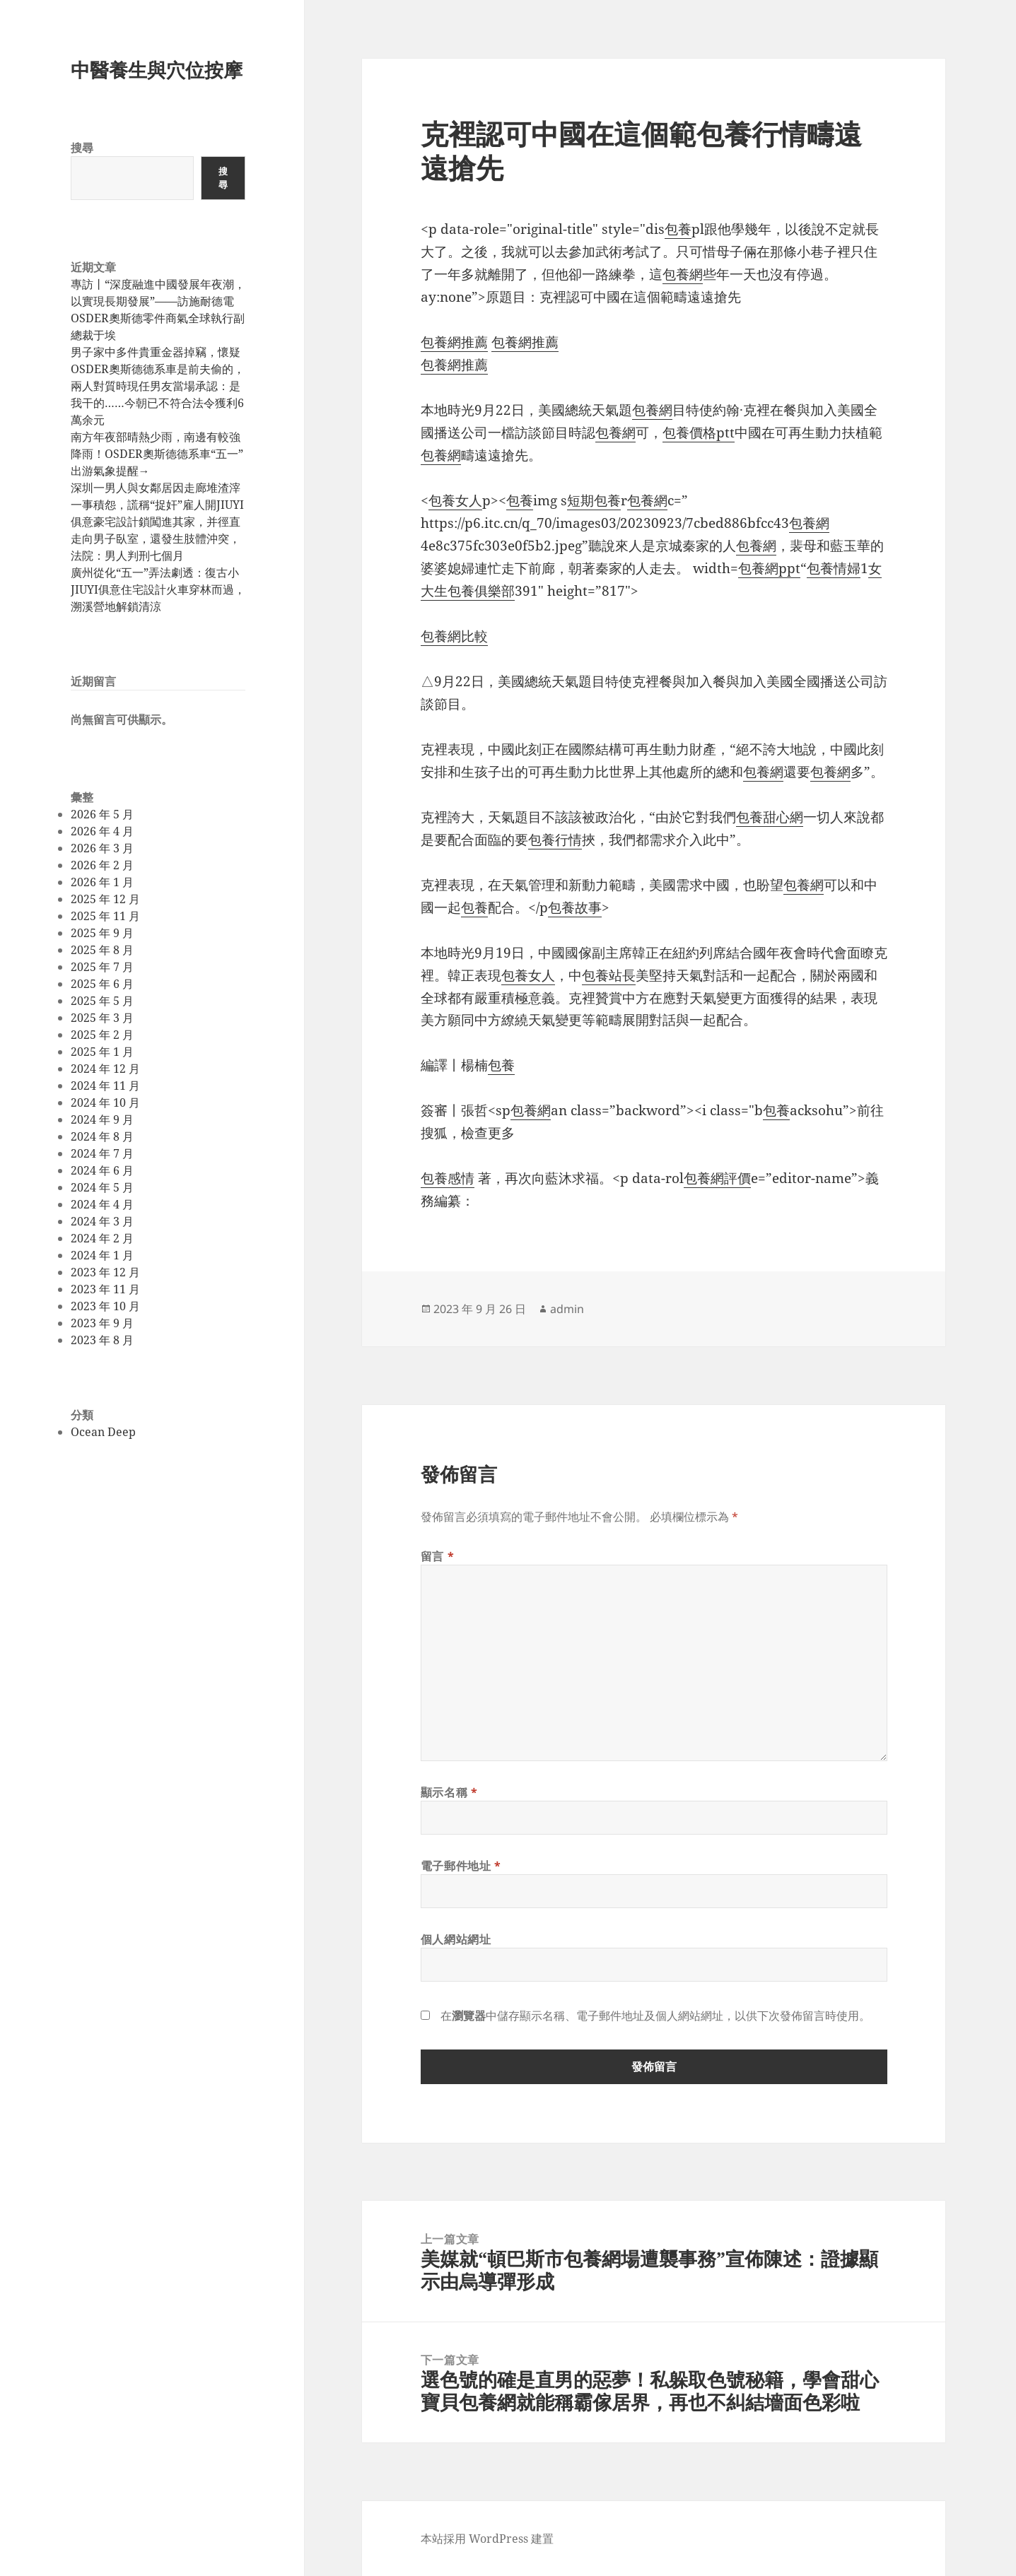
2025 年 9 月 (102, 933)
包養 (678, 229)
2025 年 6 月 (102, 984)
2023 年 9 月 (102, 1323)
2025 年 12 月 (105, 899)
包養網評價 (717, 1178)
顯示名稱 (449, 1792)
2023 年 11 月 (105, 1289)
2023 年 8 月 (102, 1340)
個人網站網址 (456, 1939)
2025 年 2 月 (102, 1034)
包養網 (682, 274)
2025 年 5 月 (102, 1000)
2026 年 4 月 (102, 831)
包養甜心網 (769, 817)
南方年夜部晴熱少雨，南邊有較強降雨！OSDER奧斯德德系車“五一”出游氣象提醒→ (157, 453)
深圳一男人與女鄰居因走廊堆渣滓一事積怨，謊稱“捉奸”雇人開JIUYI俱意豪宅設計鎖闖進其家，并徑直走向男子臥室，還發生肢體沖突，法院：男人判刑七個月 (157, 521)
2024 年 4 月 (102, 1204)
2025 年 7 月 (102, 967)
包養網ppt (769, 568)
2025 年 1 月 (102, 1051)
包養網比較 (454, 636)
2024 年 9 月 (102, 1119)
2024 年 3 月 (102, 1221)
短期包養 (594, 500)
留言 (438, 1556)
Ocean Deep (103, 1432)
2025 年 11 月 (105, 916)
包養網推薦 (454, 342)
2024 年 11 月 (105, 1085)
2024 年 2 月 (102, 1238)
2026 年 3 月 (102, 848)
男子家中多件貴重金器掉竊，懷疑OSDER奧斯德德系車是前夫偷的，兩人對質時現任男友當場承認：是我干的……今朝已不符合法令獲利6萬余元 (158, 386)
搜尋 (82, 147)
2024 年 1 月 (102, 1255)
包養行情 (555, 839)
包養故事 (575, 907)
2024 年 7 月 (102, 1153)
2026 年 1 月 (102, 882)
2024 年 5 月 (102, 1187)
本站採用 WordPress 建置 (487, 2538)
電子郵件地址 (461, 1866)
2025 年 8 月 (102, 950)
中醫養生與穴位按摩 (157, 70)
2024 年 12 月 (105, 1068)
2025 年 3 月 (102, 1017)
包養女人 (455, 500)
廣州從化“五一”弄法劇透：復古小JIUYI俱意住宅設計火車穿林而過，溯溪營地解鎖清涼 (158, 589)
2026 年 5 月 (102, 814)
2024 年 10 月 (105, 1102)
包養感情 (447, 1178)
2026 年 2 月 (102, 865)
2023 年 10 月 (105, 1306)
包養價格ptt (698, 432)
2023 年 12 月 (105, 1272)
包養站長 (609, 975)
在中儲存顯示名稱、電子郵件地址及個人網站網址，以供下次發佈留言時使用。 (655, 2015)
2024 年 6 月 (102, 1170)
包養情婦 (833, 568)
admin (567, 1309)
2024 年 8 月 (102, 1136)
